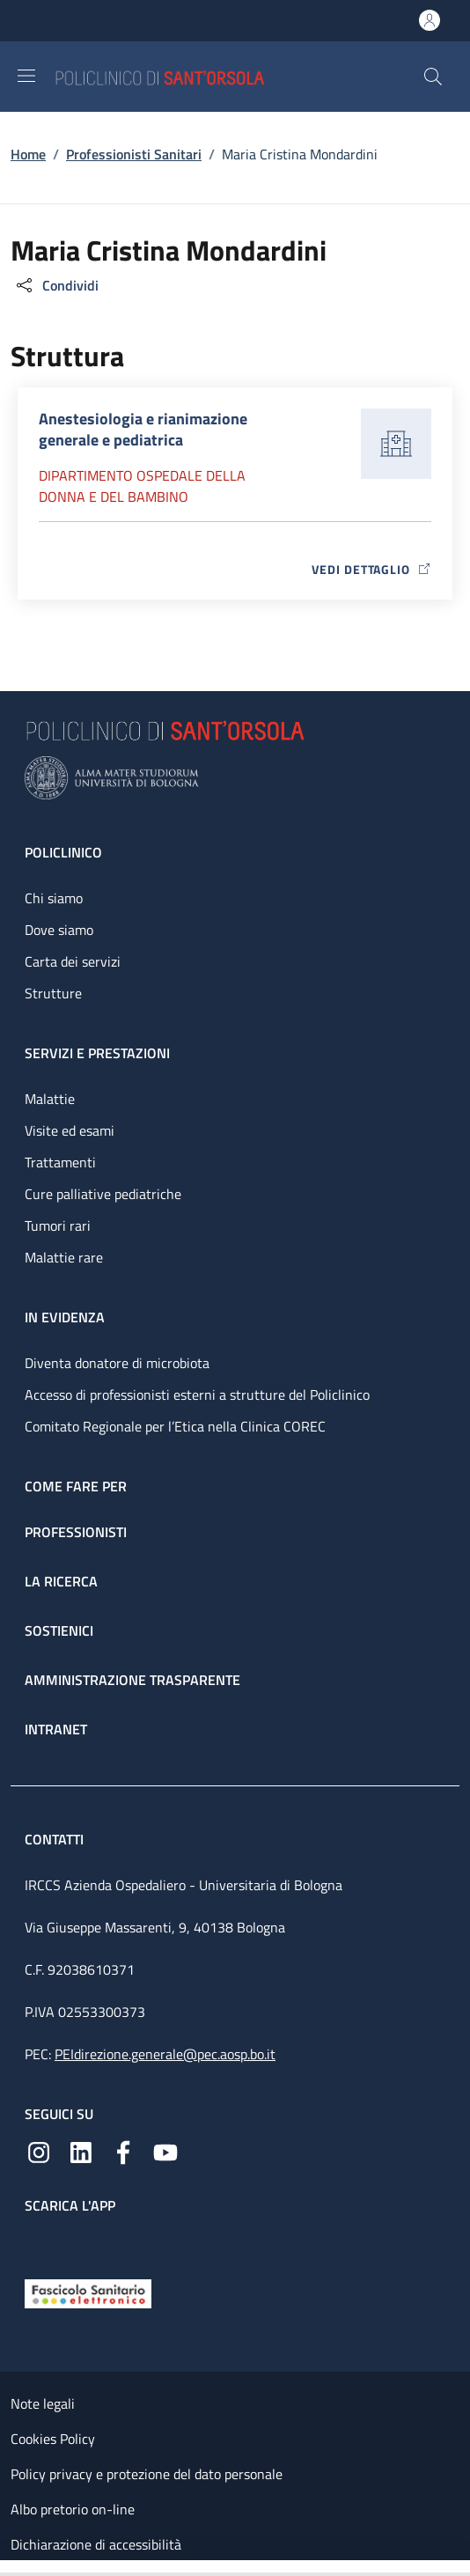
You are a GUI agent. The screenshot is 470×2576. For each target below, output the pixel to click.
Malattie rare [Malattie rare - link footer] (64, 1257)
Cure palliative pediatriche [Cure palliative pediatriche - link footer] (103, 1193)
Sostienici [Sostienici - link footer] (59, 1630)
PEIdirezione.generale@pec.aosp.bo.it (165, 2053)
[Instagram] (39, 2150)
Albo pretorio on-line (73, 2509)
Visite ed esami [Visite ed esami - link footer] (69, 1130)
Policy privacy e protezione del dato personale (147, 2473)
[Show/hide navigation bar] (26, 75)
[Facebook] (123, 2150)
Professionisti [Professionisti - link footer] (76, 1531)
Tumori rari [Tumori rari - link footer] (58, 1225)
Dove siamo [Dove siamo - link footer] (59, 929)
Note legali (43, 2403)
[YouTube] (165, 2150)
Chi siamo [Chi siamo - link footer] (54, 898)
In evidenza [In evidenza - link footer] (65, 1317)
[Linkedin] (81, 2150)
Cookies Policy (53, 2438)
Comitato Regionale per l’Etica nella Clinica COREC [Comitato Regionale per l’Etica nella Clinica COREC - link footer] (175, 1426)
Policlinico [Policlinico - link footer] (63, 852)
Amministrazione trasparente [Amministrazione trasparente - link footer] (132, 1679)
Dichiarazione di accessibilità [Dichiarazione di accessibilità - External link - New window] (96, 2544)
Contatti (56, 1839)
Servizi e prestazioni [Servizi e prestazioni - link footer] (97, 1053)
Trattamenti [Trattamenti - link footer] (60, 1162)
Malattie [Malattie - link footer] (50, 1098)
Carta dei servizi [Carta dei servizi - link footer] (73, 961)
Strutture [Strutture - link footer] (53, 993)
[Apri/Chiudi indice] (9, 2568)
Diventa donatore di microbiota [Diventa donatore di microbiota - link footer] (117, 1362)
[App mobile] (39, 2242)
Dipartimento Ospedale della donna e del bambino (142, 486)
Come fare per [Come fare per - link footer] (76, 1486)
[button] (433, 76)
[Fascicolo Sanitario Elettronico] (88, 2292)
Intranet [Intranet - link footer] (56, 1729)
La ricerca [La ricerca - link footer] (61, 1581)
